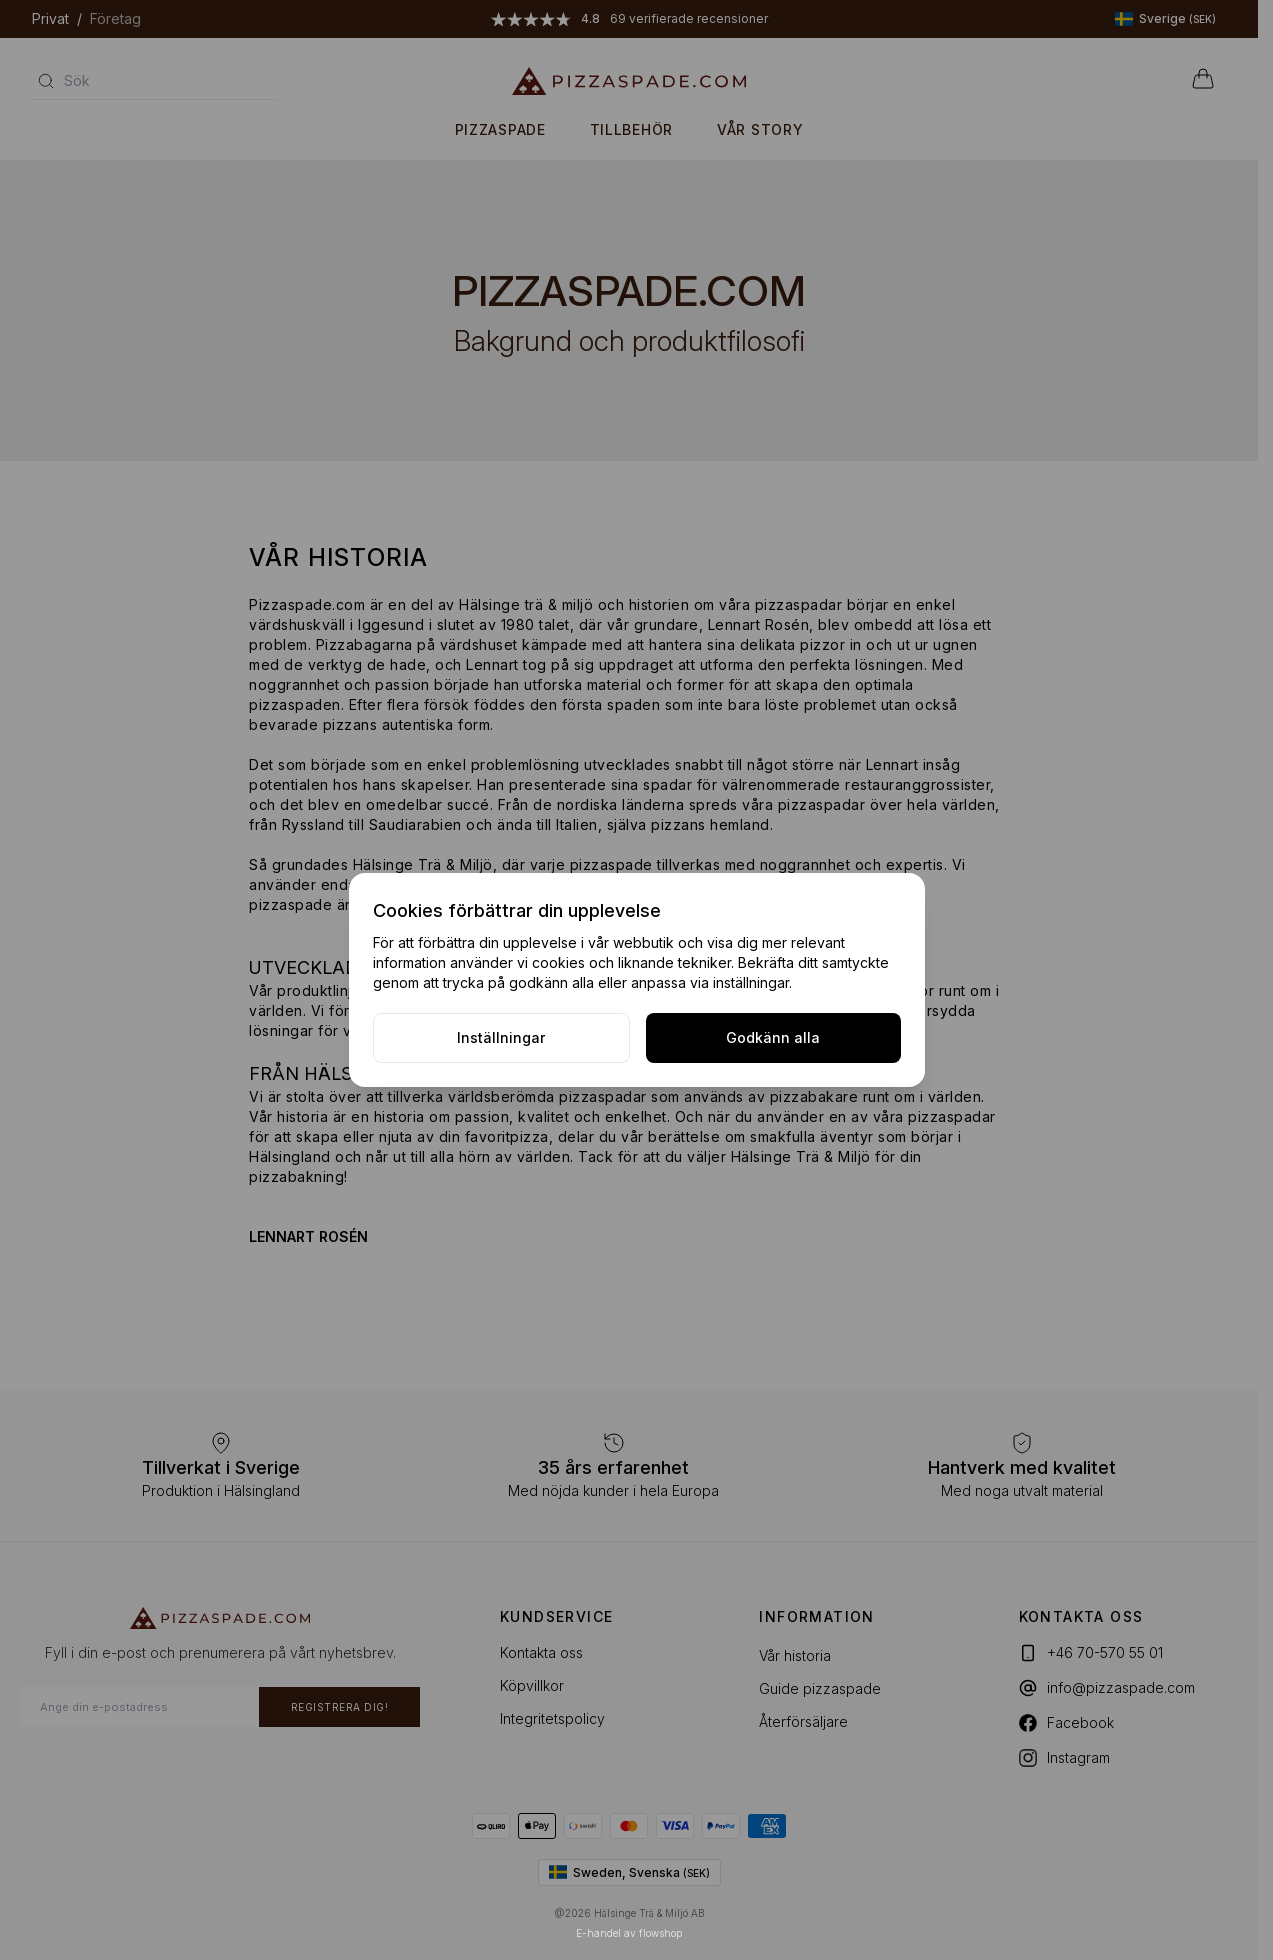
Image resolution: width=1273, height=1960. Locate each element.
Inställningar (501, 1037)
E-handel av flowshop (629, 1933)
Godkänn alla (773, 1037)
